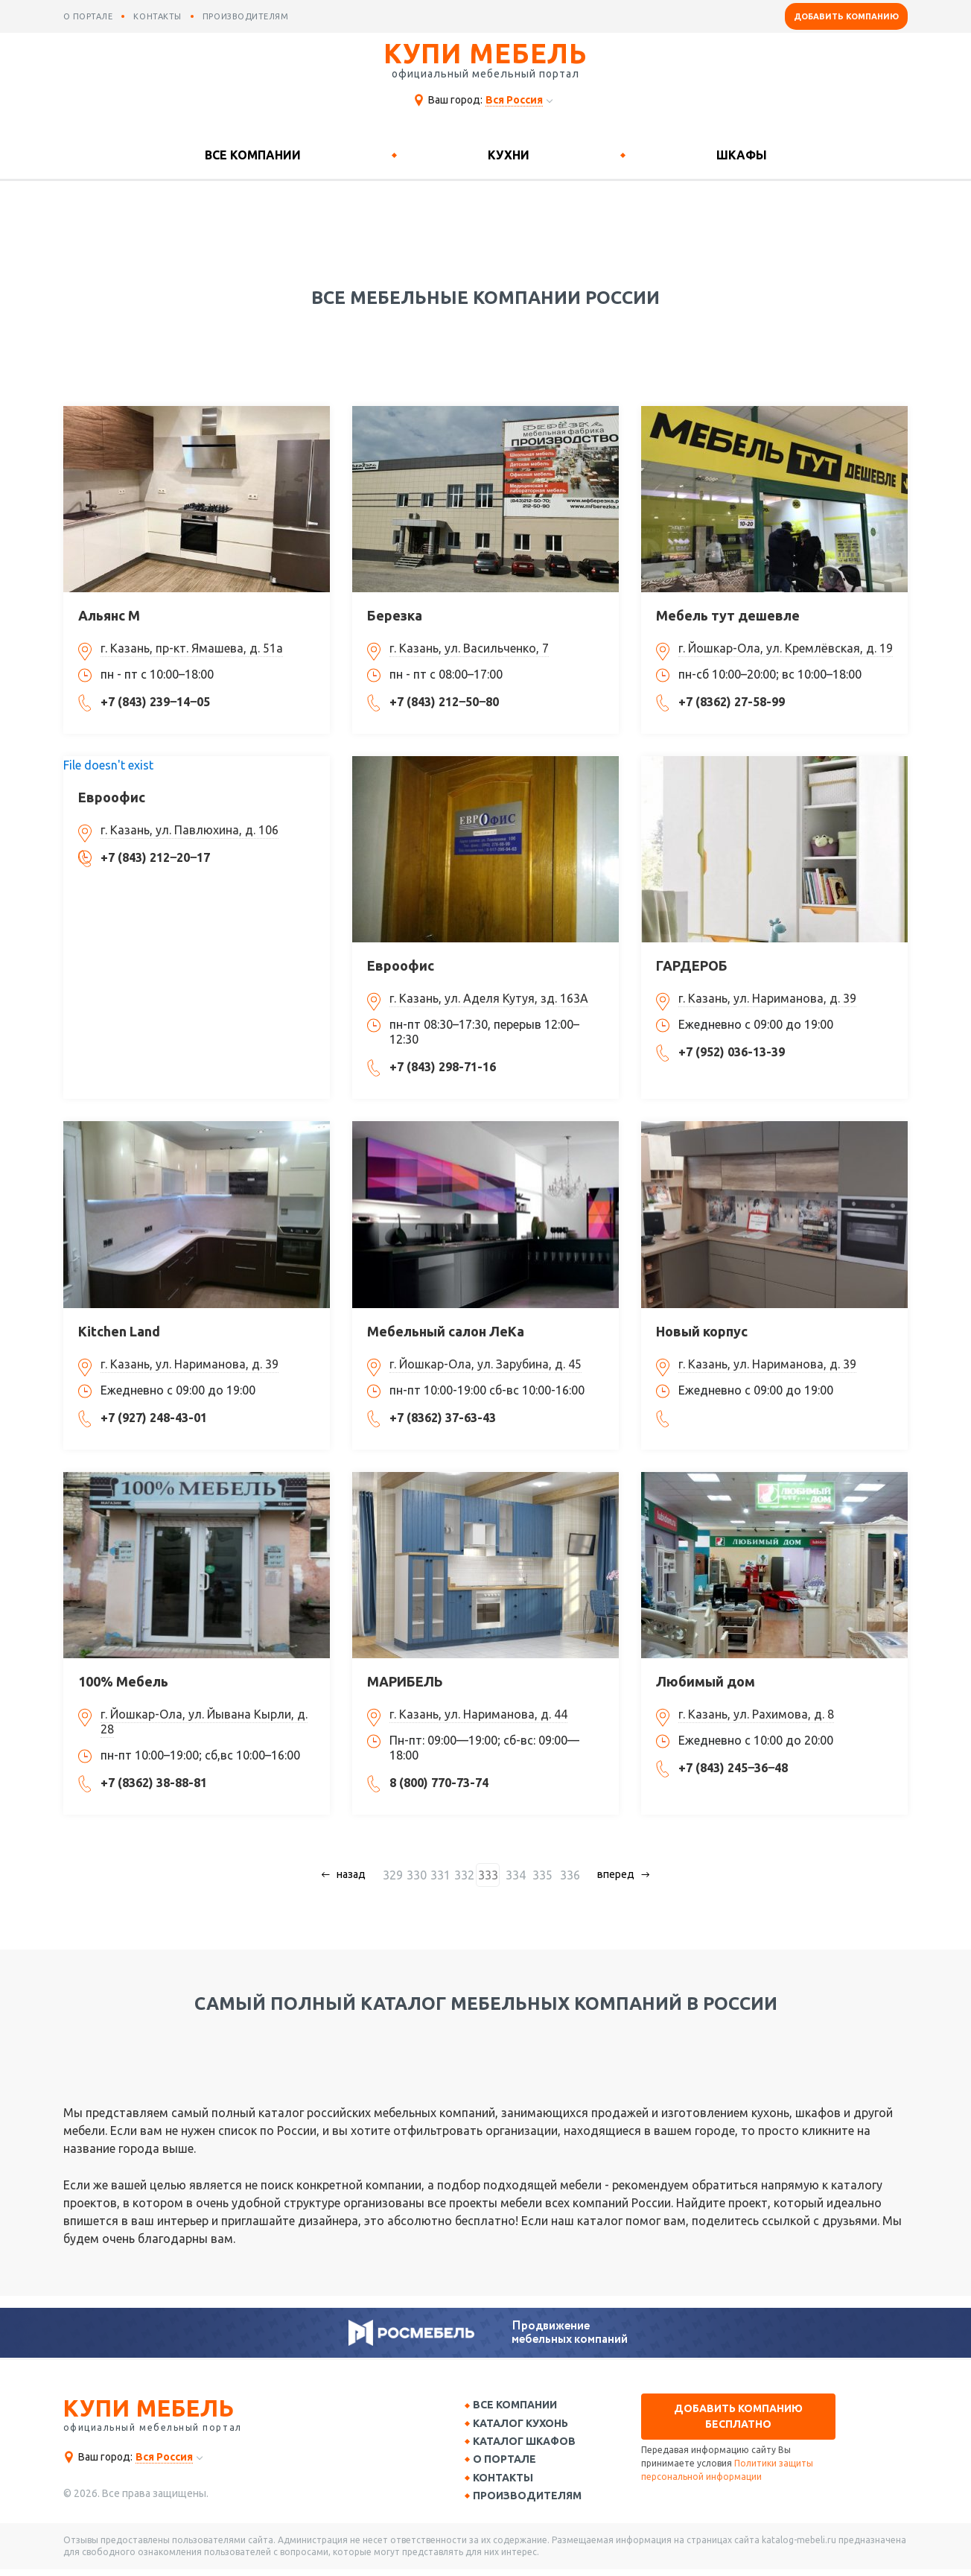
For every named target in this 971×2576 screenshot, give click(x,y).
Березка (394, 615)
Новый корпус (702, 1331)
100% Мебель (123, 1681)
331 (446, 1875)
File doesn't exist (108, 765)
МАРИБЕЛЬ (405, 1681)
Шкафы (741, 155)
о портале (88, 16)
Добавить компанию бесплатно (738, 2416)
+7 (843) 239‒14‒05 (155, 701)
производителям (246, 16)
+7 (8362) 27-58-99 (731, 701)
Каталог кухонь (525, 2425)
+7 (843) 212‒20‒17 (155, 857)
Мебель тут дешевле (728, 615)
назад (357, 1874)
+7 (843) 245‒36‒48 (733, 1767)
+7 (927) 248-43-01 (154, 1417)
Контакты (508, 2483)
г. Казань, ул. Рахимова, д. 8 (756, 1714)
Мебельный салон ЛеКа (445, 1331)
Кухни (508, 155)
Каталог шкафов (529, 2444)
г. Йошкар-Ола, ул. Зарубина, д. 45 (485, 1364)
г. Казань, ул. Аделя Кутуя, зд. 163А (488, 998)
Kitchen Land (119, 1331)
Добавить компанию (846, 16)
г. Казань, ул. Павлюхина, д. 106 (189, 830)
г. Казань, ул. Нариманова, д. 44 (478, 1714)
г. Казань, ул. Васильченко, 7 (469, 648)
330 (422, 1875)
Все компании (253, 155)
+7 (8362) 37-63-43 (442, 1417)
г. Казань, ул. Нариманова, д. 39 (767, 998)
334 (517, 1875)
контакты (157, 16)
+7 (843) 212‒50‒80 (444, 701)
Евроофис (111, 797)
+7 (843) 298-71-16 (442, 1066)
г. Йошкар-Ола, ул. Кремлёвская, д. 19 (785, 648)
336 (565, 1875)
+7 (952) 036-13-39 (731, 1052)
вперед (610, 1874)
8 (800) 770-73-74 (438, 1782)
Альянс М (109, 615)
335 (541, 1875)
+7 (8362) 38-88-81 (154, 1782)
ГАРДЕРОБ (692, 965)
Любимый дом (705, 1681)
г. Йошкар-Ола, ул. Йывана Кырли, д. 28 (204, 1721)
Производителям (532, 2501)
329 (398, 1875)
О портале (509, 2463)
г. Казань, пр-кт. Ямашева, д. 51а (192, 648)
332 (469, 1875)
